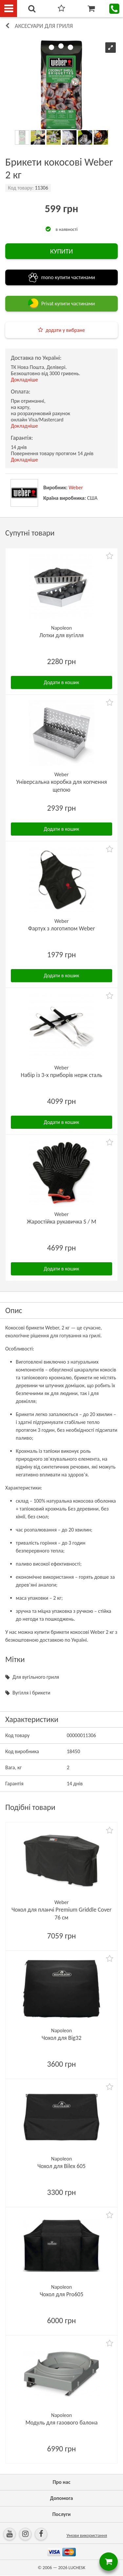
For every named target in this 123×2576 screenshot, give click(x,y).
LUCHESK (77, 2567)
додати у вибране (65, 330)
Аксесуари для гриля (44, 26)
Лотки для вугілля (61, 635)
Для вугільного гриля (35, 1677)
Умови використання (87, 2535)
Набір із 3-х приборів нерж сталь (61, 1075)
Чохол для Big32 (62, 2037)
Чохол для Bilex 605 (61, 2166)
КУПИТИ (61, 251)
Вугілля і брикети (31, 1693)
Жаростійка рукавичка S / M (61, 1221)
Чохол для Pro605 (61, 2294)
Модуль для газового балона (61, 2422)
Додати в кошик (61, 682)
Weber (76, 487)
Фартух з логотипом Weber (61, 928)
